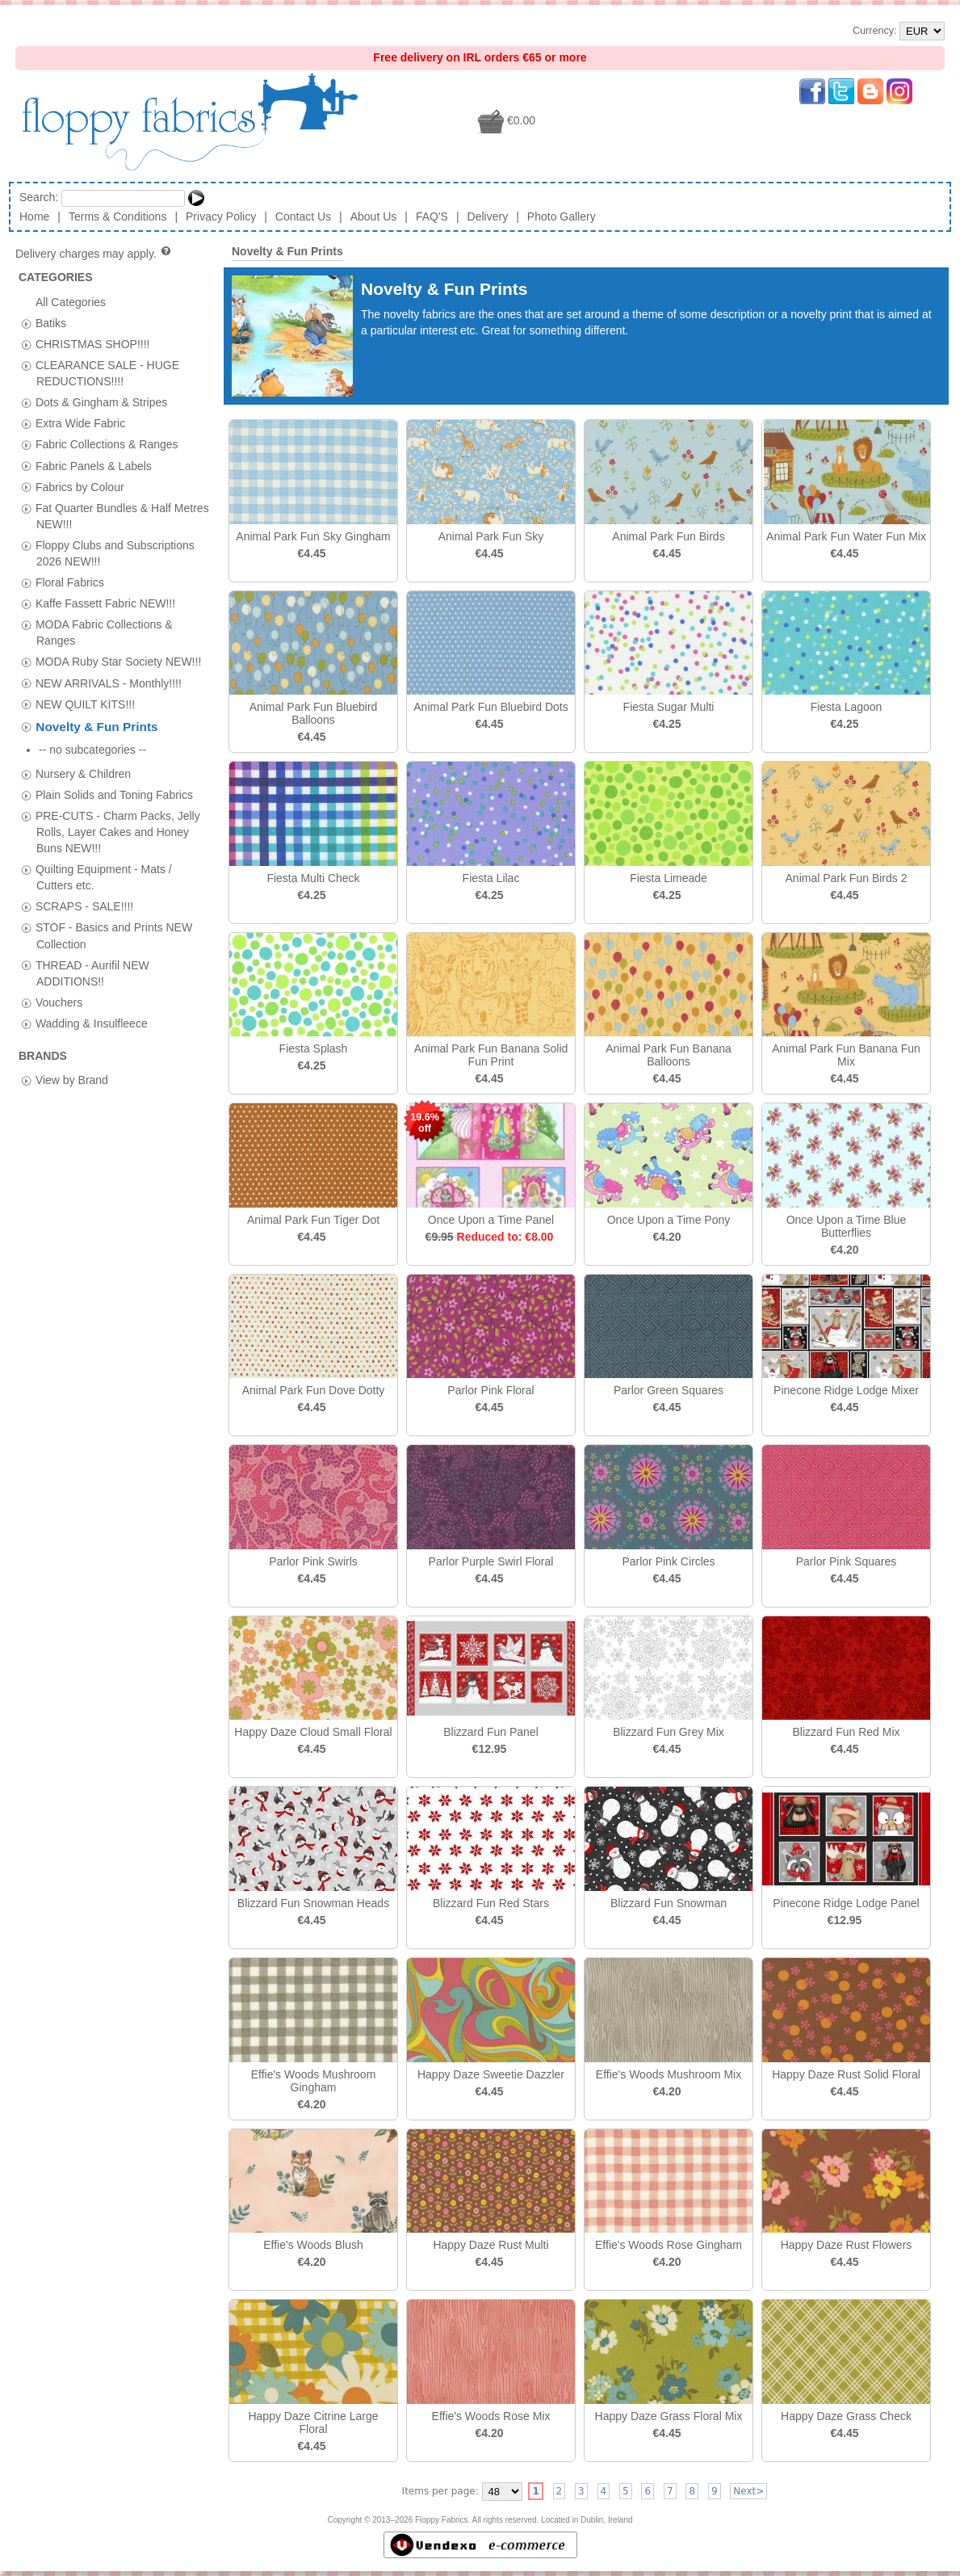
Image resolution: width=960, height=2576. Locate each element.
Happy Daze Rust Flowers (846, 2244)
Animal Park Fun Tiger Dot (313, 1219)
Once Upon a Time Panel (491, 1219)
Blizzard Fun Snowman (668, 1903)
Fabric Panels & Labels (94, 465)
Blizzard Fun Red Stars (491, 1903)
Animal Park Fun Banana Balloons (669, 1055)
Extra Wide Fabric (80, 423)
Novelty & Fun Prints (96, 726)
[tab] (26, 323)
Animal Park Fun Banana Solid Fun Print (491, 1055)
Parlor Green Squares (668, 1390)
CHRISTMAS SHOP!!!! (93, 343)
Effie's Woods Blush (313, 2244)
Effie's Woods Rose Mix (491, 2416)
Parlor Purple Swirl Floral (491, 1561)
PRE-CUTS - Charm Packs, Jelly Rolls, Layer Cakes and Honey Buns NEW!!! (118, 807)
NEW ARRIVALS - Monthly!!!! (109, 682)
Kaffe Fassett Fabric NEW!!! (105, 603)
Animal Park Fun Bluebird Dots (490, 706)
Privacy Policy (221, 216)
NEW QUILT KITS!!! (85, 703)
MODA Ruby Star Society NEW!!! (118, 661)
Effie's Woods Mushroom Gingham (313, 2081)
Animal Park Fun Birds (668, 536)
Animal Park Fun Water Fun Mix (846, 536)
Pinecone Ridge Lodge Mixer (846, 1390)
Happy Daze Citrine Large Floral (313, 2422)
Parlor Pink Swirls (313, 1561)
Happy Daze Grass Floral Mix (669, 2416)
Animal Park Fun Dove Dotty (313, 1390)
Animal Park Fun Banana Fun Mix (846, 1055)
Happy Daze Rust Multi (490, 2244)
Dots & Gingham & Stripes (101, 402)
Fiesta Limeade (668, 878)
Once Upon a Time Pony (669, 1219)
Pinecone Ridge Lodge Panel (846, 1903)
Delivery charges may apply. (94, 253)
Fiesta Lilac (491, 878)
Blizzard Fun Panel (491, 1731)
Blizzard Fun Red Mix (845, 1731)
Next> (748, 2491)
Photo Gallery (561, 216)
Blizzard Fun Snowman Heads (313, 1903)
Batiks (51, 322)
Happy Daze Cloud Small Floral (313, 1731)
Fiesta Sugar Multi (669, 706)
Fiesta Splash (313, 1048)
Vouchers (59, 977)
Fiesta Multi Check (312, 878)
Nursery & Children (83, 748)
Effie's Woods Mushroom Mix (668, 2074)
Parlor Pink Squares (846, 1561)
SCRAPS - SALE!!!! (84, 881)
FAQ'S (432, 216)
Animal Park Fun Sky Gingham (313, 536)
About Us (373, 216)
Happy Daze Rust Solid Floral (846, 2074)
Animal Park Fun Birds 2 (847, 878)
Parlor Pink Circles (668, 1561)
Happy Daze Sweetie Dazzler (490, 2074)
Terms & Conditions (117, 216)
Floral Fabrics (70, 582)
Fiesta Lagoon (846, 706)
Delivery (488, 216)
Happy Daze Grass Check (846, 2416)
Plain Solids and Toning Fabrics (114, 769)
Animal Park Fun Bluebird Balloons (313, 713)
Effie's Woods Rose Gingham (668, 2244)
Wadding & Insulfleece (92, 998)
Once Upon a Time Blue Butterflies (846, 1226)
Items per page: (440, 2491)
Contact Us (303, 216)
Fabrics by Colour (80, 486)
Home (34, 216)
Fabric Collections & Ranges (107, 444)
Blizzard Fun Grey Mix (668, 1731)
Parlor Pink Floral (490, 1390)
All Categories (71, 301)
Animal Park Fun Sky (491, 536)
